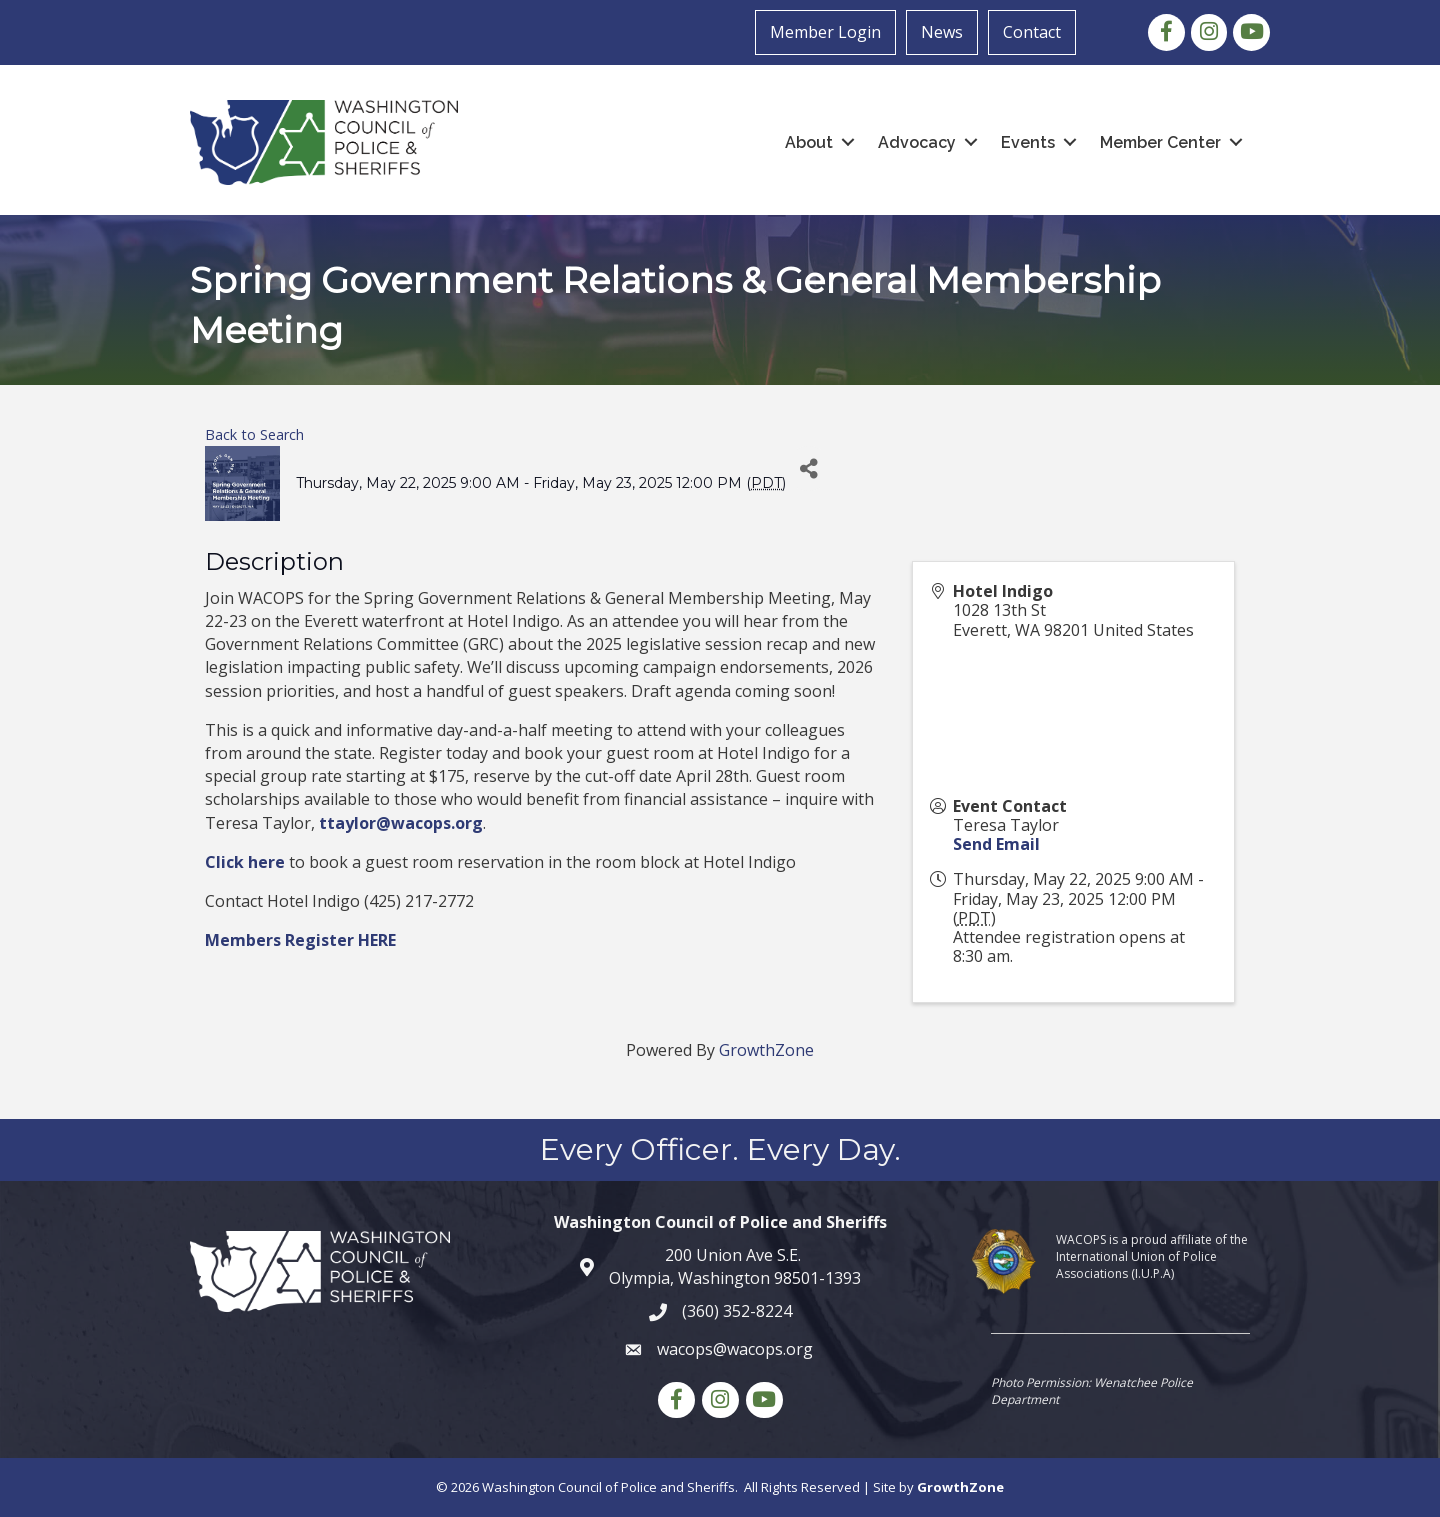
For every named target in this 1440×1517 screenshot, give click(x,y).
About (809, 142)
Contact (1032, 32)
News (942, 32)
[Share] (808, 468)
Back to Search (254, 434)
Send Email (996, 844)
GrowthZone (766, 1050)
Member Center (1160, 142)
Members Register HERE (300, 940)
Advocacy (917, 142)
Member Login (825, 32)
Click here (245, 862)
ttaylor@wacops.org (401, 823)
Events (1028, 142)
